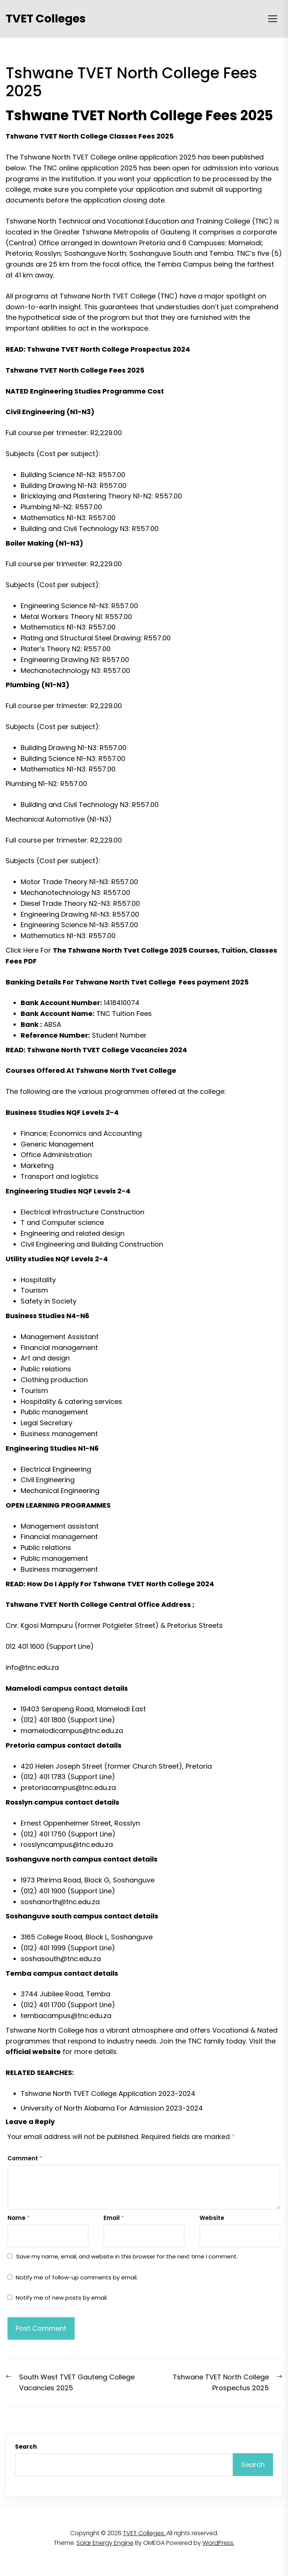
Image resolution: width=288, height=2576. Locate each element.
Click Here (22, 950)
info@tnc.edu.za (32, 1667)
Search (26, 2447)
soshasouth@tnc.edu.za (61, 1958)
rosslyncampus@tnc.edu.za (67, 1844)
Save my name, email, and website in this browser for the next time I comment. (127, 2256)
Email (114, 2218)
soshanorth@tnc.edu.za (60, 1901)
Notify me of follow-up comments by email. (77, 2277)
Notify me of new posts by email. (62, 2298)
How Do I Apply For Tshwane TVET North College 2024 (120, 1584)
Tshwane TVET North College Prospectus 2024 (108, 349)
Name (19, 2218)
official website (33, 2051)
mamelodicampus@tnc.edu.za (72, 1730)
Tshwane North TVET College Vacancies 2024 (107, 1050)
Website (212, 2218)
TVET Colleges (46, 18)
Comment (25, 2158)
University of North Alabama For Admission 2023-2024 (112, 2108)
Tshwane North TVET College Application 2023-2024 (108, 2093)
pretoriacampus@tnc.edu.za (68, 1787)
